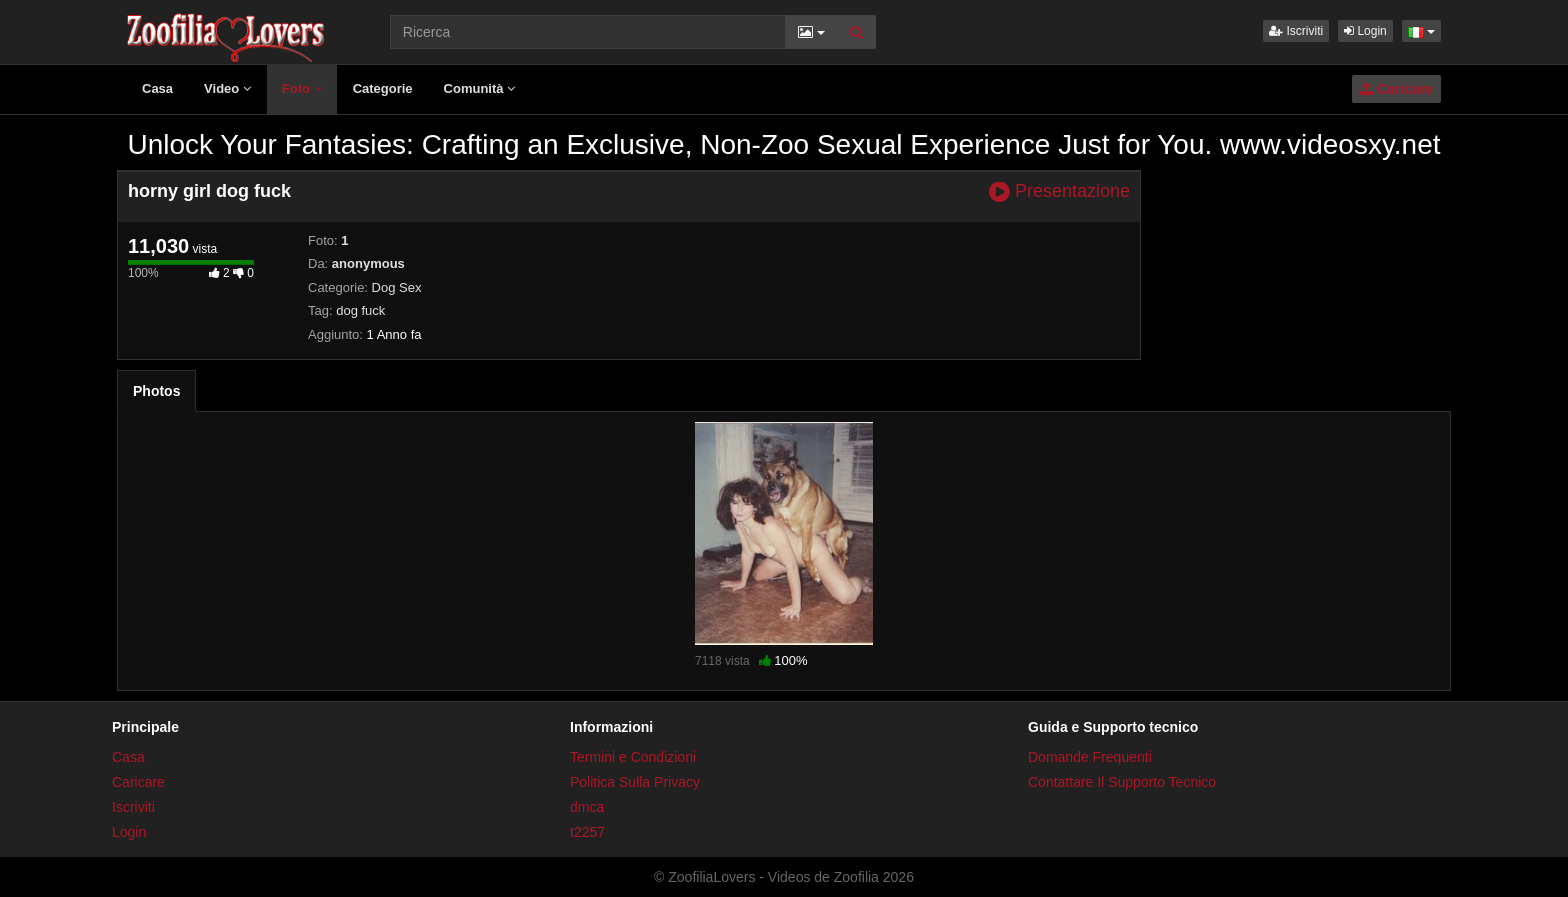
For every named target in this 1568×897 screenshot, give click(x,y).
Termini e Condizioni (633, 757)
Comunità (480, 88)
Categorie (383, 88)
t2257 (587, 832)
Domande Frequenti (1090, 757)
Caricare (1396, 89)
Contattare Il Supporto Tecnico (1122, 782)
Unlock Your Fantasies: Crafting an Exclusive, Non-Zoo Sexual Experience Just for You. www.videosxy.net (783, 144)
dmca (587, 807)
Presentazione (1059, 191)
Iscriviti (1296, 31)
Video (227, 88)
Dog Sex (397, 287)
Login (1365, 31)
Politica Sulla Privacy (635, 782)
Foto (302, 88)
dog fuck (360, 310)
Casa (157, 88)
